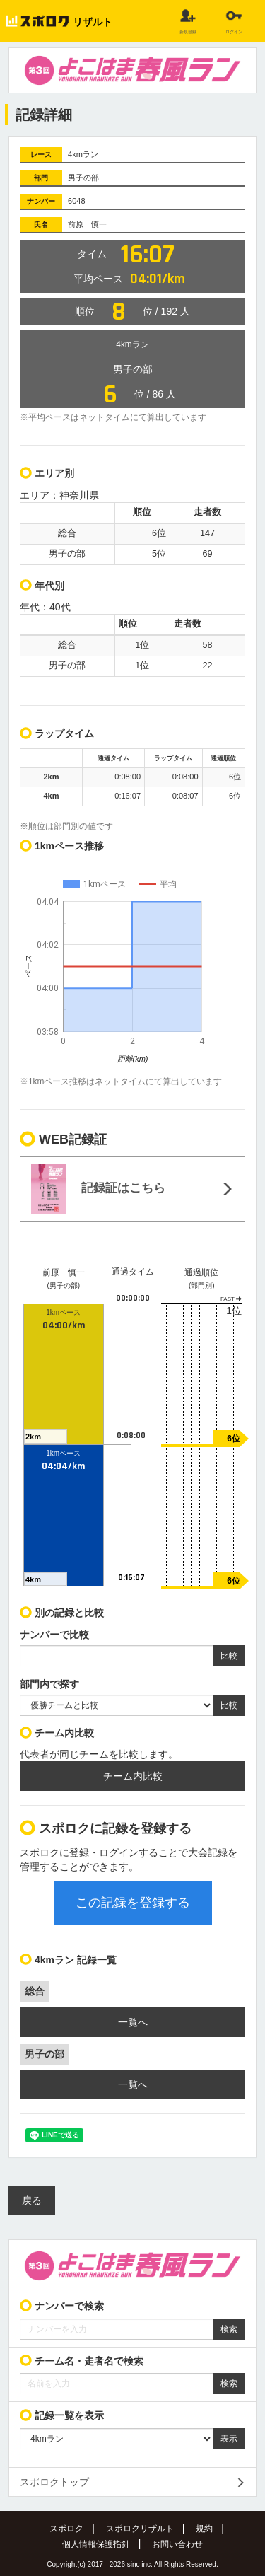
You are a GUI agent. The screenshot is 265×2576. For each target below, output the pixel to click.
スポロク (66, 2529)
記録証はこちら (98, 1189)
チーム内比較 (133, 1776)
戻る (32, 2200)
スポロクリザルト (140, 2529)
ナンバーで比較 (54, 1634)
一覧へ (133, 2022)
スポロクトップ (54, 2482)
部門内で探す (49, 1684)
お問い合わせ (177, 2544)
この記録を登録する (133, 1903)
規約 (204, 2529)
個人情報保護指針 (96, 2544)
